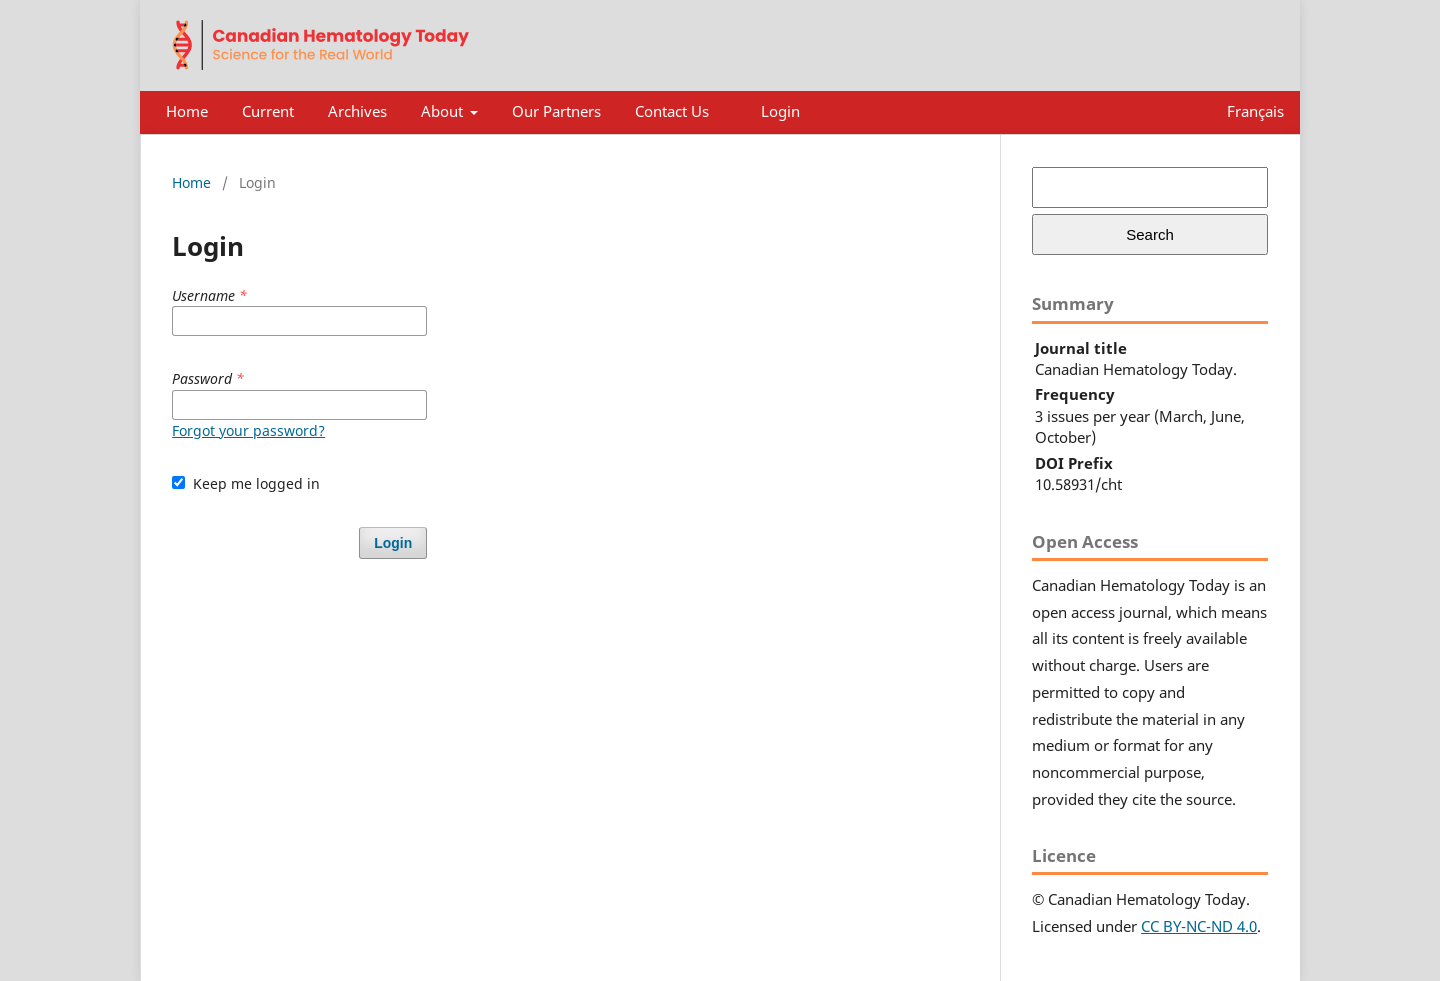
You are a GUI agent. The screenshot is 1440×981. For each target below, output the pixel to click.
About (444, 111)
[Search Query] (1150, 187)
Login (780, 111)
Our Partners (556, 111)
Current (268, 111)
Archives (357, 111)
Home (187, 111)
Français (1255, 111)
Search (1150, 234)
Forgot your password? (248, 430)
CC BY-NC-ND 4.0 (1199, 926)
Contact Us (672, 111)
